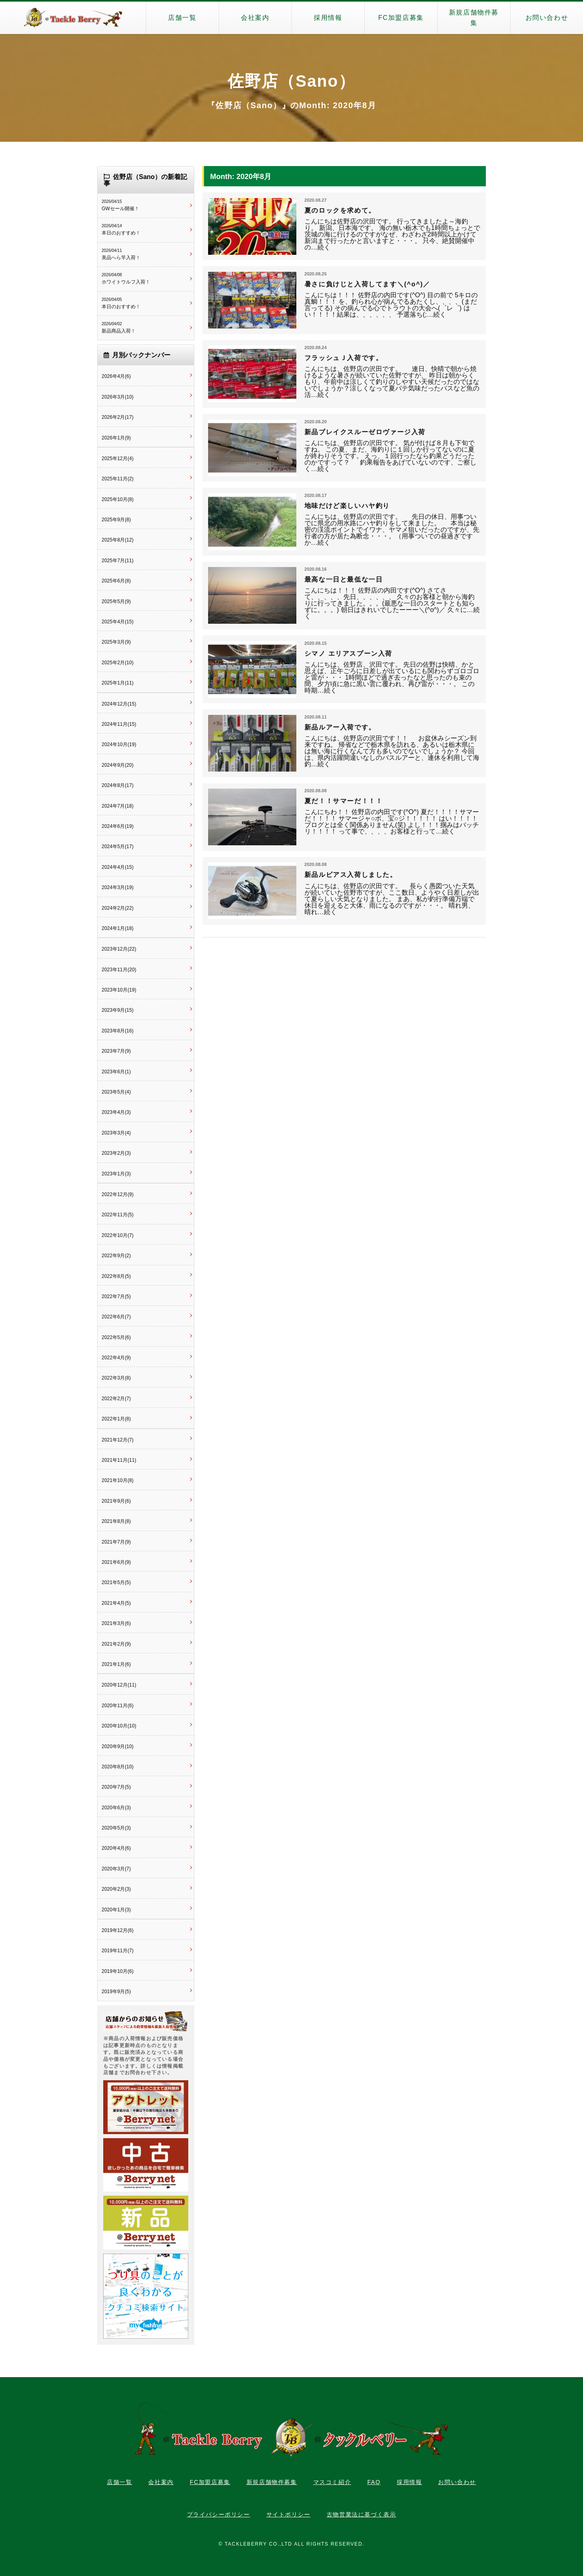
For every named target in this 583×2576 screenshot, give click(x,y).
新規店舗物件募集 (474, 17)
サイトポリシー (288, 2514)
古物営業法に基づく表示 (361, 2514)
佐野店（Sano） (291, 81)
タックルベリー (73, 18)
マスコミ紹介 (332, 2482)
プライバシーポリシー (218, 2514)
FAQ (374, 2482)
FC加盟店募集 (401, 17)
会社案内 (255, 17)
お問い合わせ (547, 17)
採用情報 (328, 17)
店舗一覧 (182, 17)
